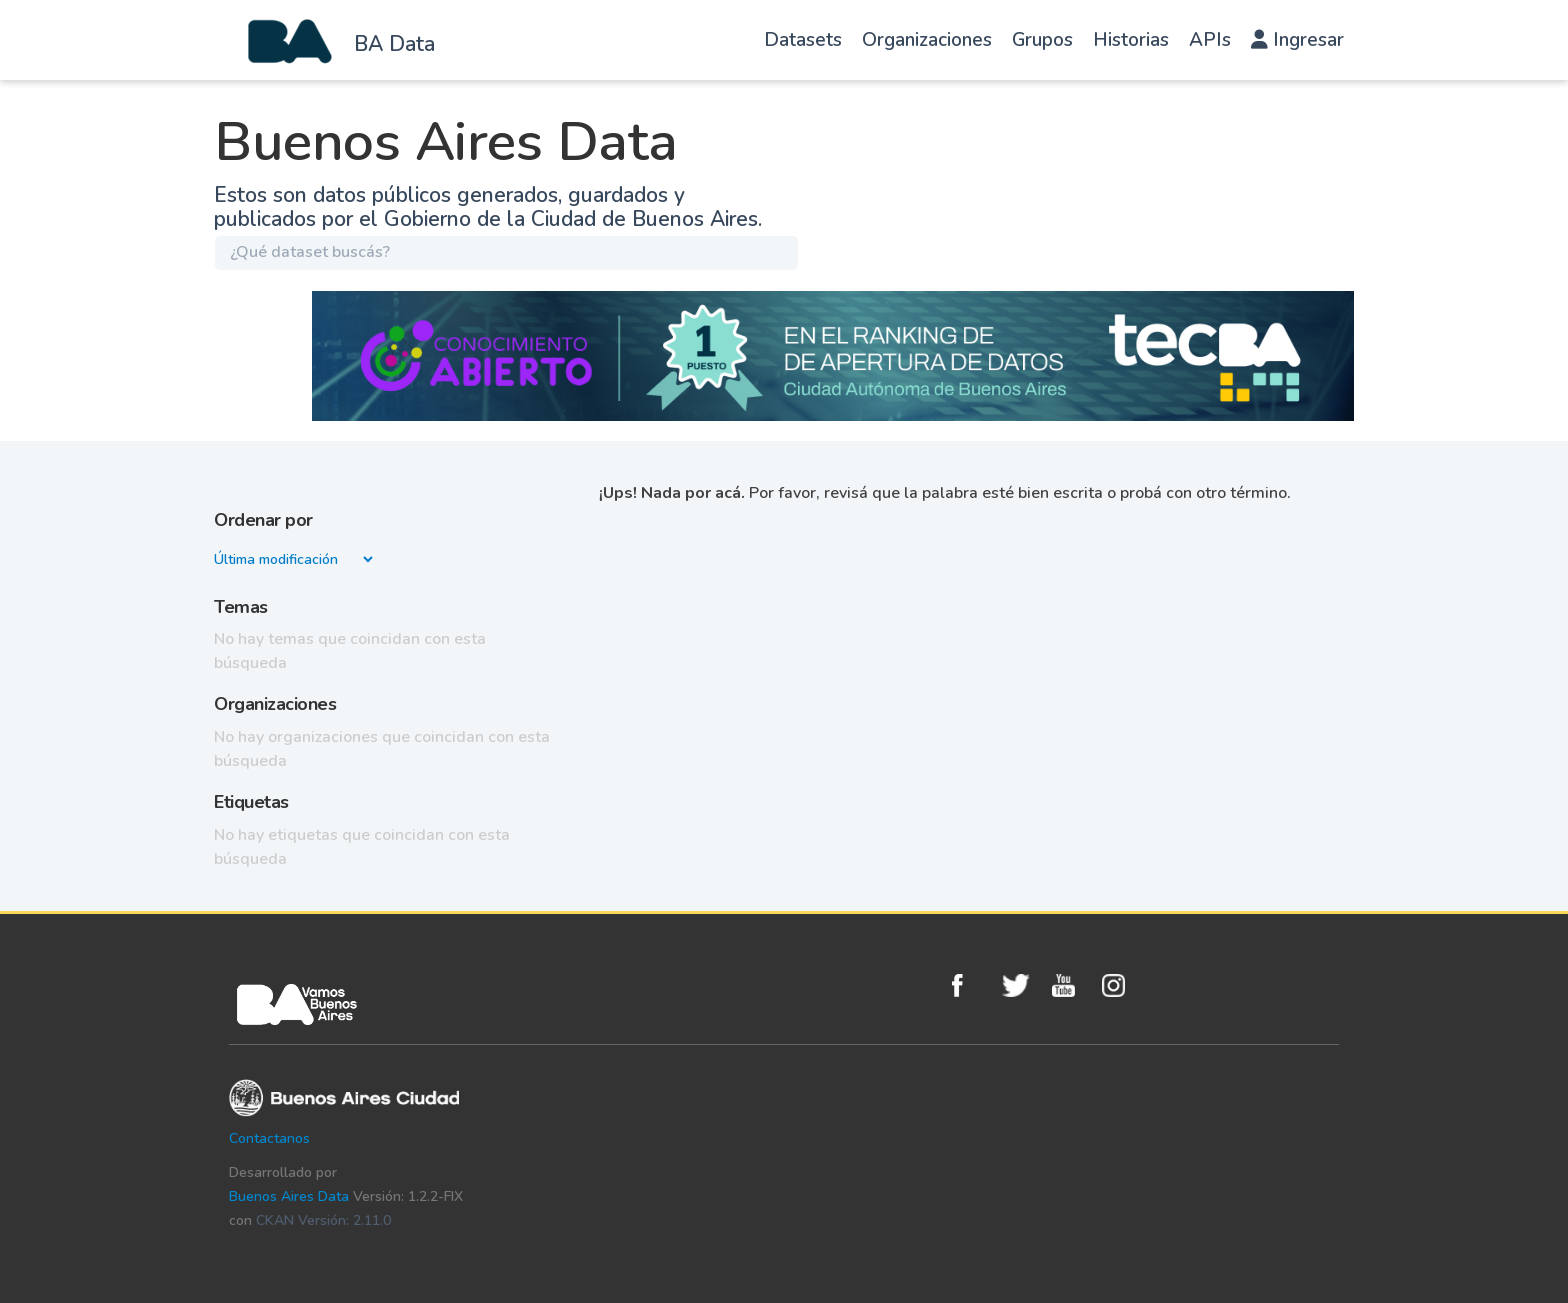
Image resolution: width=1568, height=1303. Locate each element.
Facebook (972, 985)
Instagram (1122, 985)
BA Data (394, 44)
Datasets (803, 40)
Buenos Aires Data (289, 1196)
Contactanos (269, 1138)
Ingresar (1297, 40)
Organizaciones (927, 40)
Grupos (1042, 40)
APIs (1210, 40)
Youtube (1072, 985)
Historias (1131, 40)
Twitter (1022, 985)
